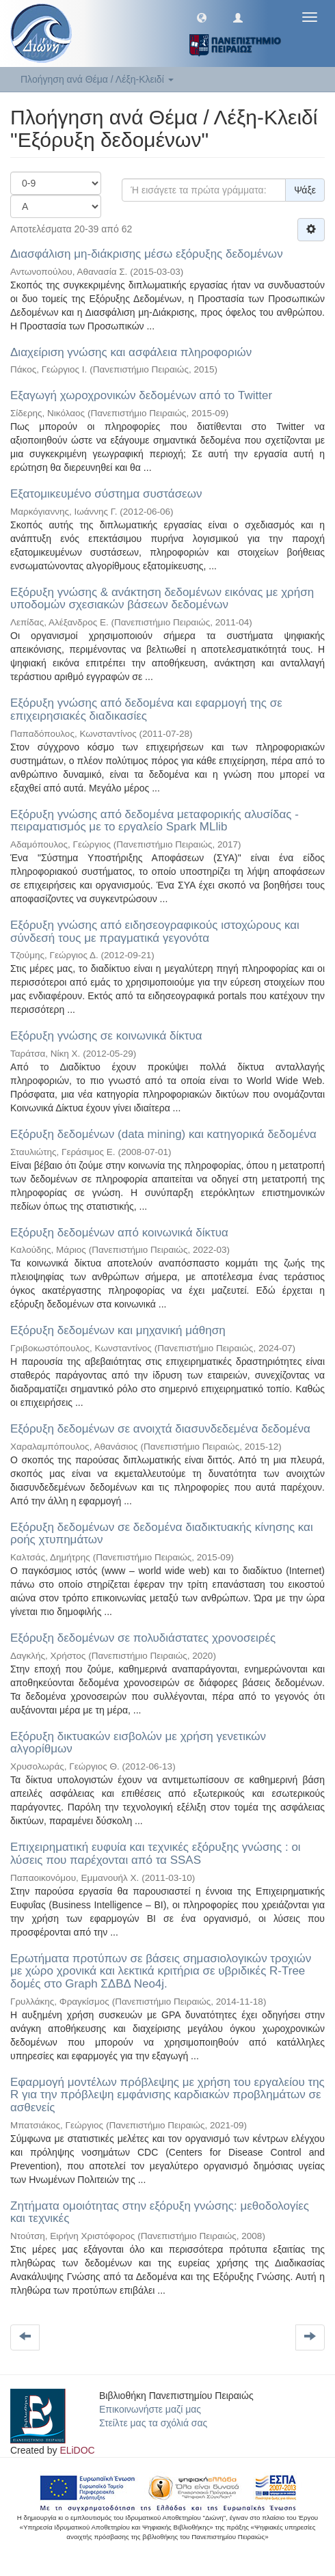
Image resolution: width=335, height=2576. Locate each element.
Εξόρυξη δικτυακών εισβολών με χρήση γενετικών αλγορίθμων (138, 1743)
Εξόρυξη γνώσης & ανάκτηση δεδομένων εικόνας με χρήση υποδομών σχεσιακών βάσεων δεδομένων (162, 599)
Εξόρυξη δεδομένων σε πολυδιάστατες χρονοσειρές (143, 1637)
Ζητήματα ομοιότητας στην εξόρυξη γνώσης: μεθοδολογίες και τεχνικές (159, 2212)
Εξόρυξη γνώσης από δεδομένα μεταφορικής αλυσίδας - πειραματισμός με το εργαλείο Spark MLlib (154, 821)
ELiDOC (76, 2450)
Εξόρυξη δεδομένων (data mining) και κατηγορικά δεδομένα (163, 1134)
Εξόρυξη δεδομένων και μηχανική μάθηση (118, 1330)
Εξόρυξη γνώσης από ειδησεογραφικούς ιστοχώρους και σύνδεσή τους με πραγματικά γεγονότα (154, 932)
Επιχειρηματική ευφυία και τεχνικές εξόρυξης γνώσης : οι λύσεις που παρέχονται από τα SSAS (155, 1854)
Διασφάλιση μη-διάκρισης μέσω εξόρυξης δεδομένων (146, 253)
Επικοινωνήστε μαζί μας (150, 2409)
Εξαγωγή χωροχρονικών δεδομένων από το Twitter (141, 395)
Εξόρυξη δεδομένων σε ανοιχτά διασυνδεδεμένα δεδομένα (160, 1428)
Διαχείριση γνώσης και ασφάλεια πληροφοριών (131, 352)
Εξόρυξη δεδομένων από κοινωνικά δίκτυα (119, 1232)
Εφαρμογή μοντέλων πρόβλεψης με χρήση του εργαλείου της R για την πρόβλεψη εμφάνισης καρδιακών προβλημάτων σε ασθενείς (167, 2095)
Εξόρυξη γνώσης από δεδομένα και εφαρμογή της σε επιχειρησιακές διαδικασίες (146, 709)
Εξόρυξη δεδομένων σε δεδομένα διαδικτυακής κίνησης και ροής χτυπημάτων (161, 1534)
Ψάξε (305, 190)
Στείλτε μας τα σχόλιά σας (153, 2422)
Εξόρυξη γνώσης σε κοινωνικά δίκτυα (106, 1035)
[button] (201, 17)
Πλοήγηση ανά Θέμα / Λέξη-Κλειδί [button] (97, 79)
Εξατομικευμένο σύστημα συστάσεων (106, 493)
